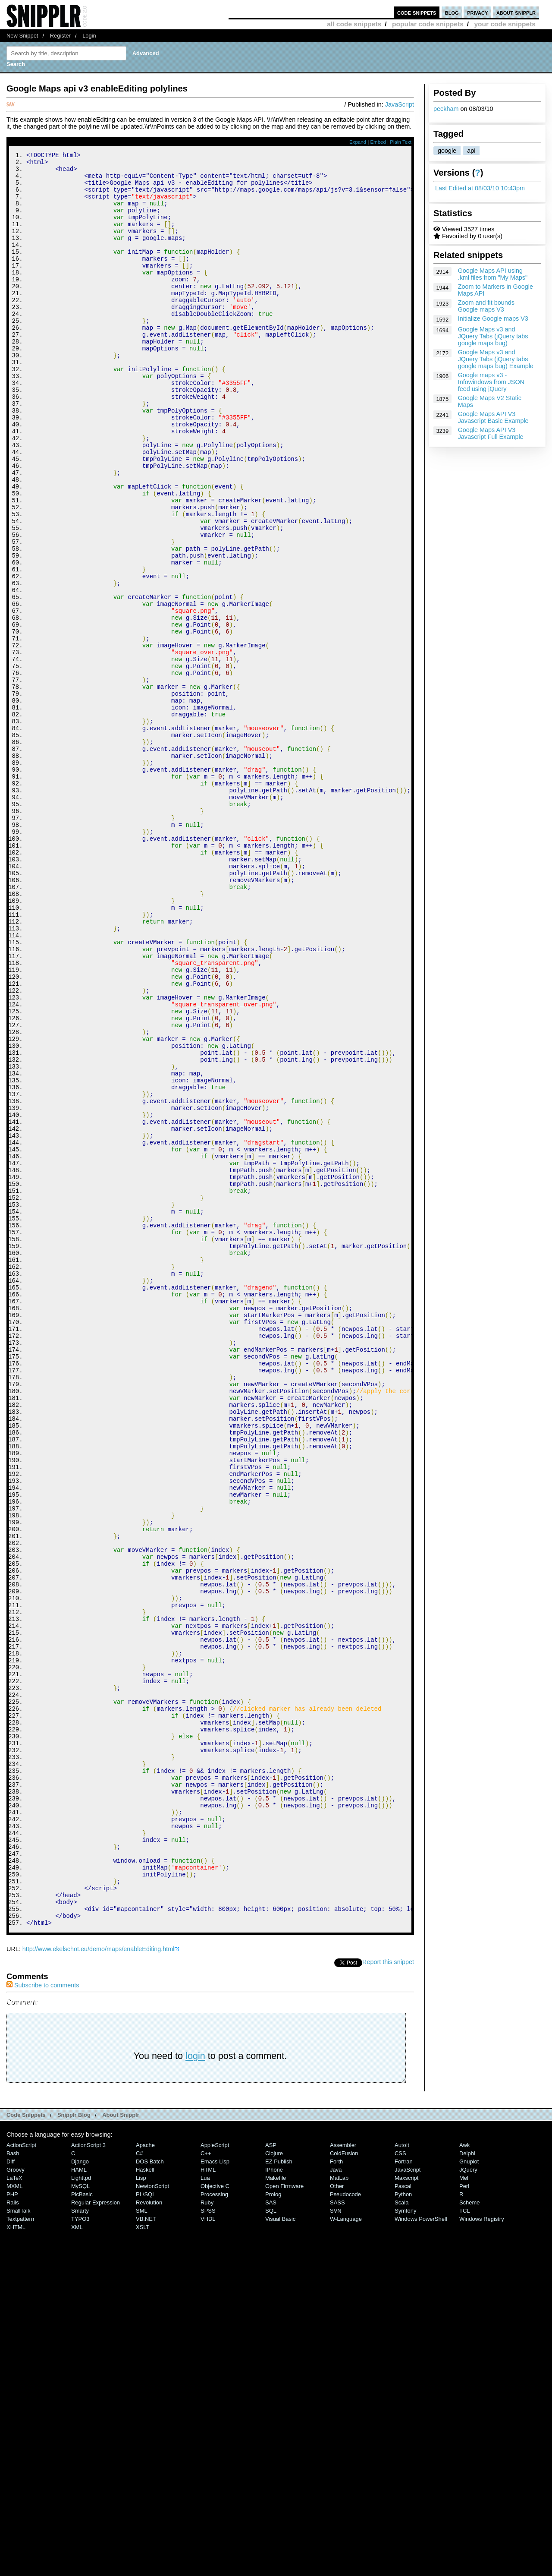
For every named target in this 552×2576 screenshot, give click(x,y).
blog (452, 12)
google (447, 150)
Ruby (207, 2535)
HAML (79, 2502)
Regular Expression (95, 2535)
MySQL (80, 2519)
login (195, 2388)
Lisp (141, 2510)
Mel (463, 2510)
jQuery (468, 2502)
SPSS (208, 2543)
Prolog (273, 2527)
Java (336, 2502)
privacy (477, 12)
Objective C (215, 2519)
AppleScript (215, 2478)
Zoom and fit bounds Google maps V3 (486, 306)
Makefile (275, 2510)
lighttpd (81, 2510)
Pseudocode (345, 2527)
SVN (336, 2543)
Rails (12, 2535)
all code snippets (354, 24)
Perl (464, 2519)
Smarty (80, 2543)
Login (89, 35)
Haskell (145, 2502)
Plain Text (400, 142)
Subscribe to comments (42, 2317)
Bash (12, 2486)
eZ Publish (278, 2494)
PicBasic (82, 2527)
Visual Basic (280, 2551)
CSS (400, 2486)
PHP (12, 2527)
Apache (145, 2478)
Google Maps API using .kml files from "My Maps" (492, 274)
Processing (214, 2527)
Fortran (404, 2494)
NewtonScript (152, 2519)
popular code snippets (428, 24)
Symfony (405, 2543)
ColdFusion (344, 2486)
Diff (10, 2494)
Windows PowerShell (421, 2551)
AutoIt (402, 2478)
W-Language (346, 2551)
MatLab (339, 2510)
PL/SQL (145, 2527)
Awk (464, 2478)
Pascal (403, 2519)
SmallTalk (18, 2543)
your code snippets (505, 24)
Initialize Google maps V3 (493, 318)
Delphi (467, 2486)
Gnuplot (469, 2494)
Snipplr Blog (74, 2447)
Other (337, 2519)
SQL (270, 2543)
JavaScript (399, 104)
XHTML (15, 2560)
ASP (270, 2478)
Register (60, 35)
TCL (464, 2543)
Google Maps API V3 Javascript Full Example (491, 433)
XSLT (142, 2560)
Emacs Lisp (215, 2494)
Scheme (469, 2535)
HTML (208, 2502)
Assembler (343, 2478)
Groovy (15, 2502)
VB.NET (146, 2551)
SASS (337, 2535)
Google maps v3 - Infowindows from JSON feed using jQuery (491, 382)
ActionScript (21, 2478)
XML (77, 2560)
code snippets (416, 12)
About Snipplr (120, 2447)
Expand (357, 142)
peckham (445, 108)
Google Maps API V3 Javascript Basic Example (493, 417)
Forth (336, 2494)
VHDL (208, 2551)
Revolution (149, 2535)
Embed (378, 142)
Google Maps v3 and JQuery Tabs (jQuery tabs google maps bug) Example (495, 359)
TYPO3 (80, 2551)
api (471, 150)
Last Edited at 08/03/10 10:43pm (480, 188)
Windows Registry (481, 2551)
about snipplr (516, 12)
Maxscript (406, 2510)
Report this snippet (388, 2294)
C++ (206, 2486)
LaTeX (14, 2510)
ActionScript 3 (88, 2478)
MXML (14, 2519)
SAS (270, 2535)
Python (403, 2527)
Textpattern (20, 2551)
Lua (205, 2510)
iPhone (274, 2502)
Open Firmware (284, 2519)
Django (80, 2494)
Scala (401, 2535)
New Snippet (22, 35)
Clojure (274, 2486)
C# (139, 2486)
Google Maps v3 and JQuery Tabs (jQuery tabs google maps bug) (493, 336)
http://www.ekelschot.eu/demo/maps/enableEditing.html (98, 2281)
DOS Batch (150, 2494)
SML (141, 2543)
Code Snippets (26, 2447)
